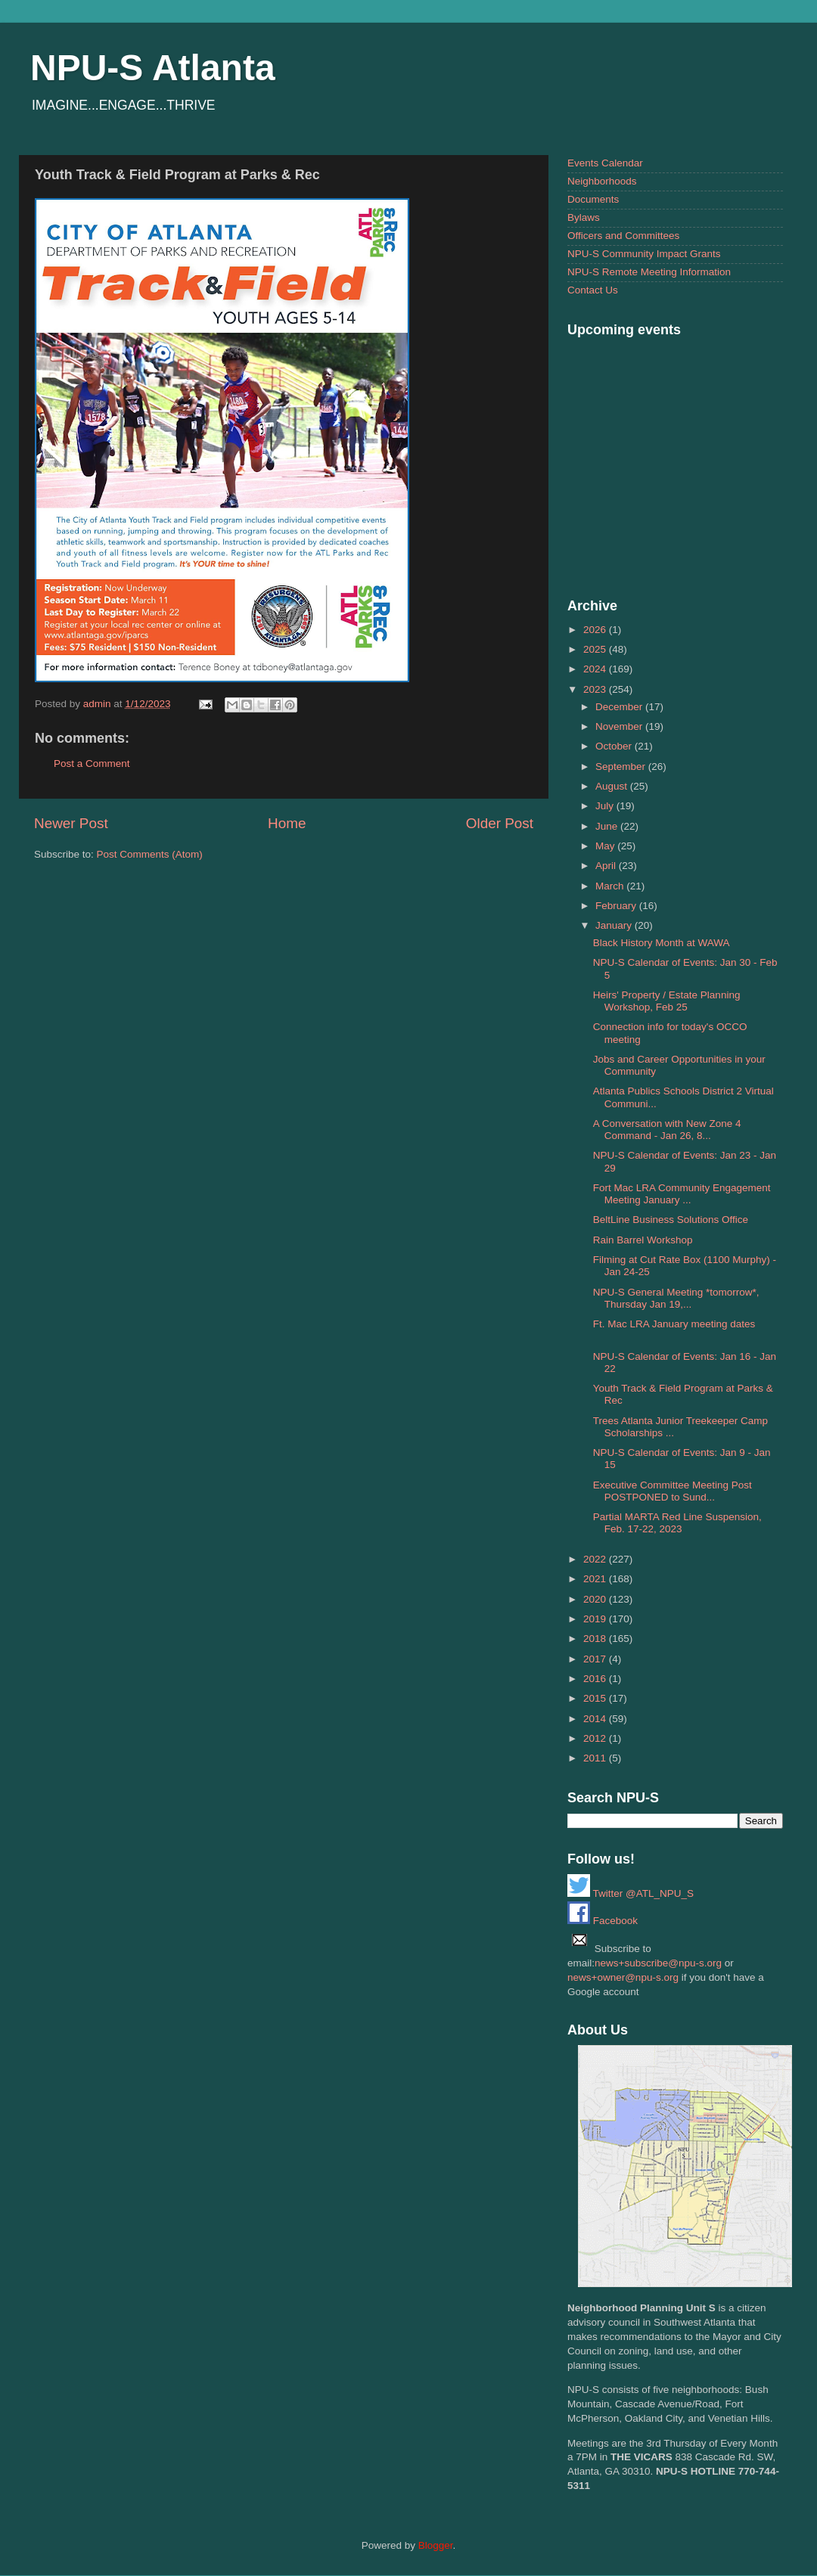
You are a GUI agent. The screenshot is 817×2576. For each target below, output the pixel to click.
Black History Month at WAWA (661, 942)
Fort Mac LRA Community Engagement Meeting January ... (682, 1194)
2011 (596, 1758)
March (610, 886)
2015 (596, 1698)
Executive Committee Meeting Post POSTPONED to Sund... (672, 1491)
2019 (596, 1619)
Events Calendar (605, 163)
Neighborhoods (602, 181)
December (620, 706)
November (620, 726)
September (621, 766)
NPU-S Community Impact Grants (644, 253)
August (612, 786)
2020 (596, 1599)
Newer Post (71, 823)
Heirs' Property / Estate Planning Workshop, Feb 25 (667, 1001)
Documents (593, 199)
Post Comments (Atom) (150, 854)
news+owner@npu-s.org (623, 1977)
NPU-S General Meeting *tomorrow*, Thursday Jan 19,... (676, 1298)
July (606, 806)
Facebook (602, 1920)
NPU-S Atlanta (152, 68)
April (607, 865)
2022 (596, 1559)
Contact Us (592, 290)
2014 (596, 1718)
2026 (596, 629)
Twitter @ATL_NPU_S (630, 1893)
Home (287, 823)
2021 (596, 1578)
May (606, 846)
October (615, 746)
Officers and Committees (623, 235)
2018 (596, 1638)
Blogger (435, 2545)
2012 (596, 1738)
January (615, 925)
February (617, 905)
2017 (596, 1659)
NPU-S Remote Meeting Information (649, 272)
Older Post (499, 823)
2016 (596, 1678)
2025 (596, 649)
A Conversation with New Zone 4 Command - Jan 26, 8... (667, 1129)
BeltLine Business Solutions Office (670, 1219)
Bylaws (583, 217)
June (607, 826)
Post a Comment (92, 763)
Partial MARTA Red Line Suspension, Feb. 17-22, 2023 (677, 1523)
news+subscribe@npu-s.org (658, 1963)
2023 (596, 689)
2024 (596, 669)
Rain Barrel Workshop (643, 1240)
